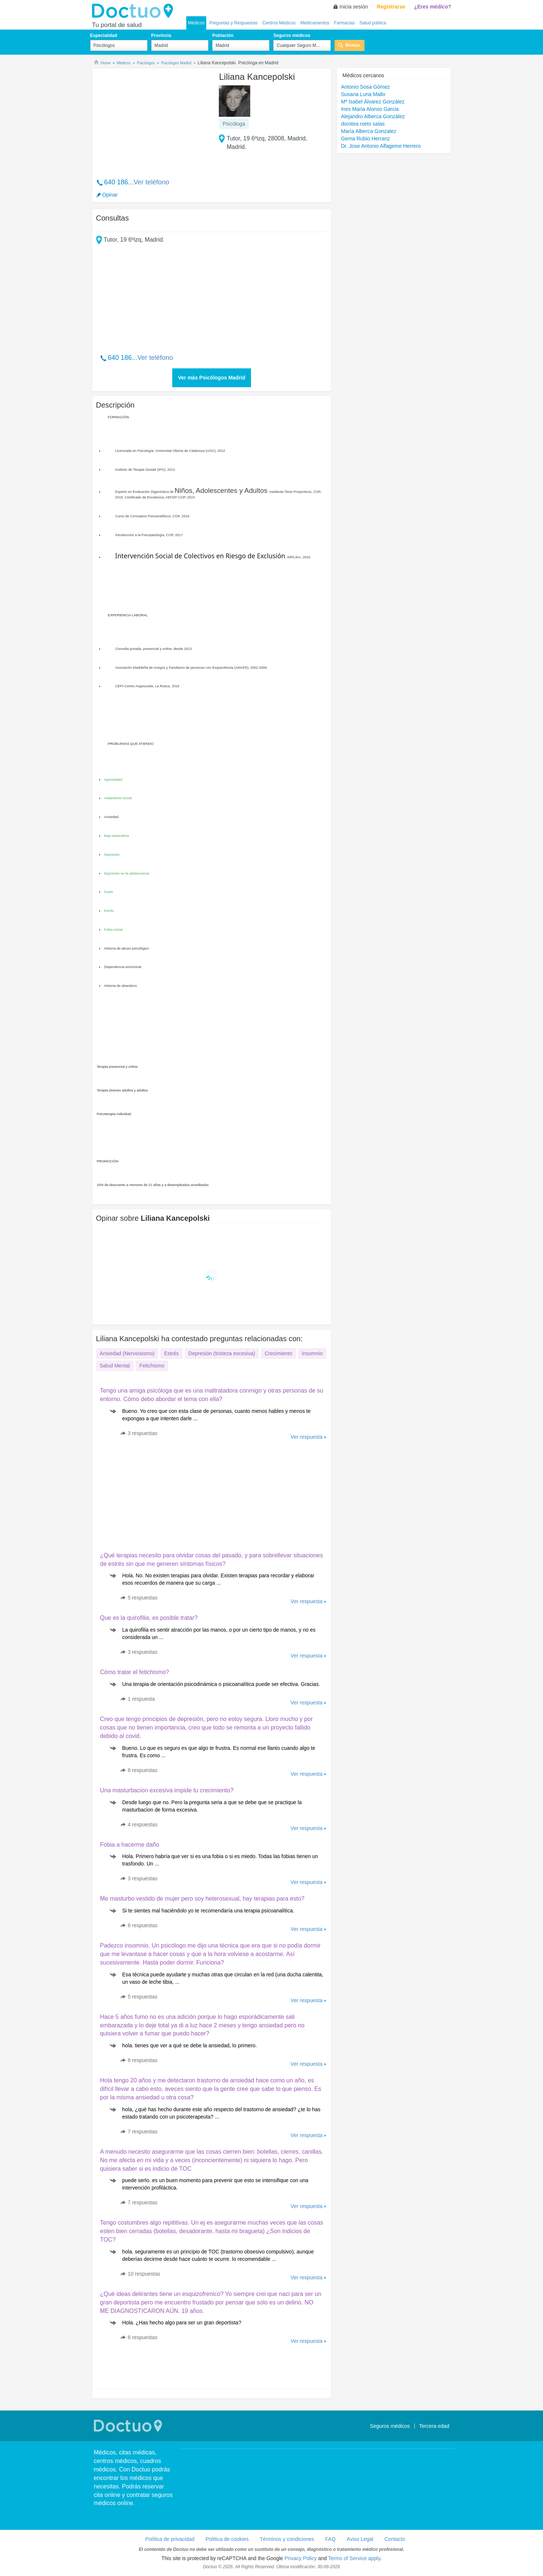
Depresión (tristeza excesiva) (222, 1353)
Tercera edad (434, 2426)
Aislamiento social (118, 798)
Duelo (108, 892)
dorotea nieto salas (362, 124)
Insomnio (312, 1353)
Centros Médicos (279, 22)
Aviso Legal (360, 2539)
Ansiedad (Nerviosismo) (127, 1353)
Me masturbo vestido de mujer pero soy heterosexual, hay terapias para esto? (202, 1898)
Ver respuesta (306, 1437)
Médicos (196, 22)
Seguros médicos (291, 35)
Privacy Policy (301, 2558)
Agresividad (113, 779)
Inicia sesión (353, 7)
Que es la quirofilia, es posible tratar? (149, 1618)
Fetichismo (151, 1366)
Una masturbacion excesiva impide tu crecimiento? (167, 1790)
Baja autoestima (116, 836)
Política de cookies (227, 2539)
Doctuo (134, 11)
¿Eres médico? (432, 7)
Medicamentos (315, 22)
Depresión (112, 854)
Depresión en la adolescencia (127, 873)
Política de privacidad (169, 2539)
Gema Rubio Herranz (365, 139)
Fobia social (113, 929)
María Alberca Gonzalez (368, 131)
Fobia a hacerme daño (129, 1844)
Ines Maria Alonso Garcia (369, 109)
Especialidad (103, 35)
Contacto (394, 2539)
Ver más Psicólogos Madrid (211, 378)
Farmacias (344, 22)
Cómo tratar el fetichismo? (134, 1672)
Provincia (161, 35)
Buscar (353, 45)
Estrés (109, 911)
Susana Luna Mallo (363, 94)
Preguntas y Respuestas (233, 22)
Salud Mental (115, 1366)
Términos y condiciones (287, 2539)
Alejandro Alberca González (373, 116)
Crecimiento (278, 1353)
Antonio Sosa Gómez (365, 87)
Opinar (110, 195)
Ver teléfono (151, 182)
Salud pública (373, 22)
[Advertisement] (152, 119)
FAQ (330, 2539)
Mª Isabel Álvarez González (372, 102)
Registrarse (391, 7)
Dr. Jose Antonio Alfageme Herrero (381, 146)
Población (222, 35)
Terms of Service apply (354, 2558)
